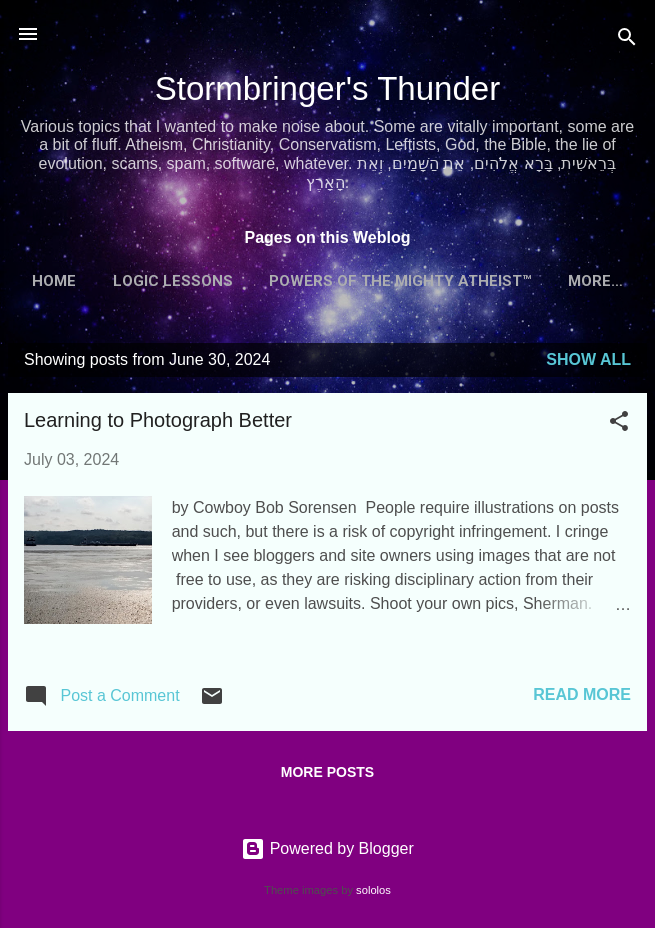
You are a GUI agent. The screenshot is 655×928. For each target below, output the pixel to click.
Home (54, 281)
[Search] (627, 40)
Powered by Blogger (327, 848)
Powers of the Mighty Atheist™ (400, 281)
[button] (619, 424)
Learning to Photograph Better (158, 420)
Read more (582, 694)
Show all (588, 359)
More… (595, 281)
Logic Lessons (173, 281)
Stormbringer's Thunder (328, 88)
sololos (373, 890)
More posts (327, 772)
